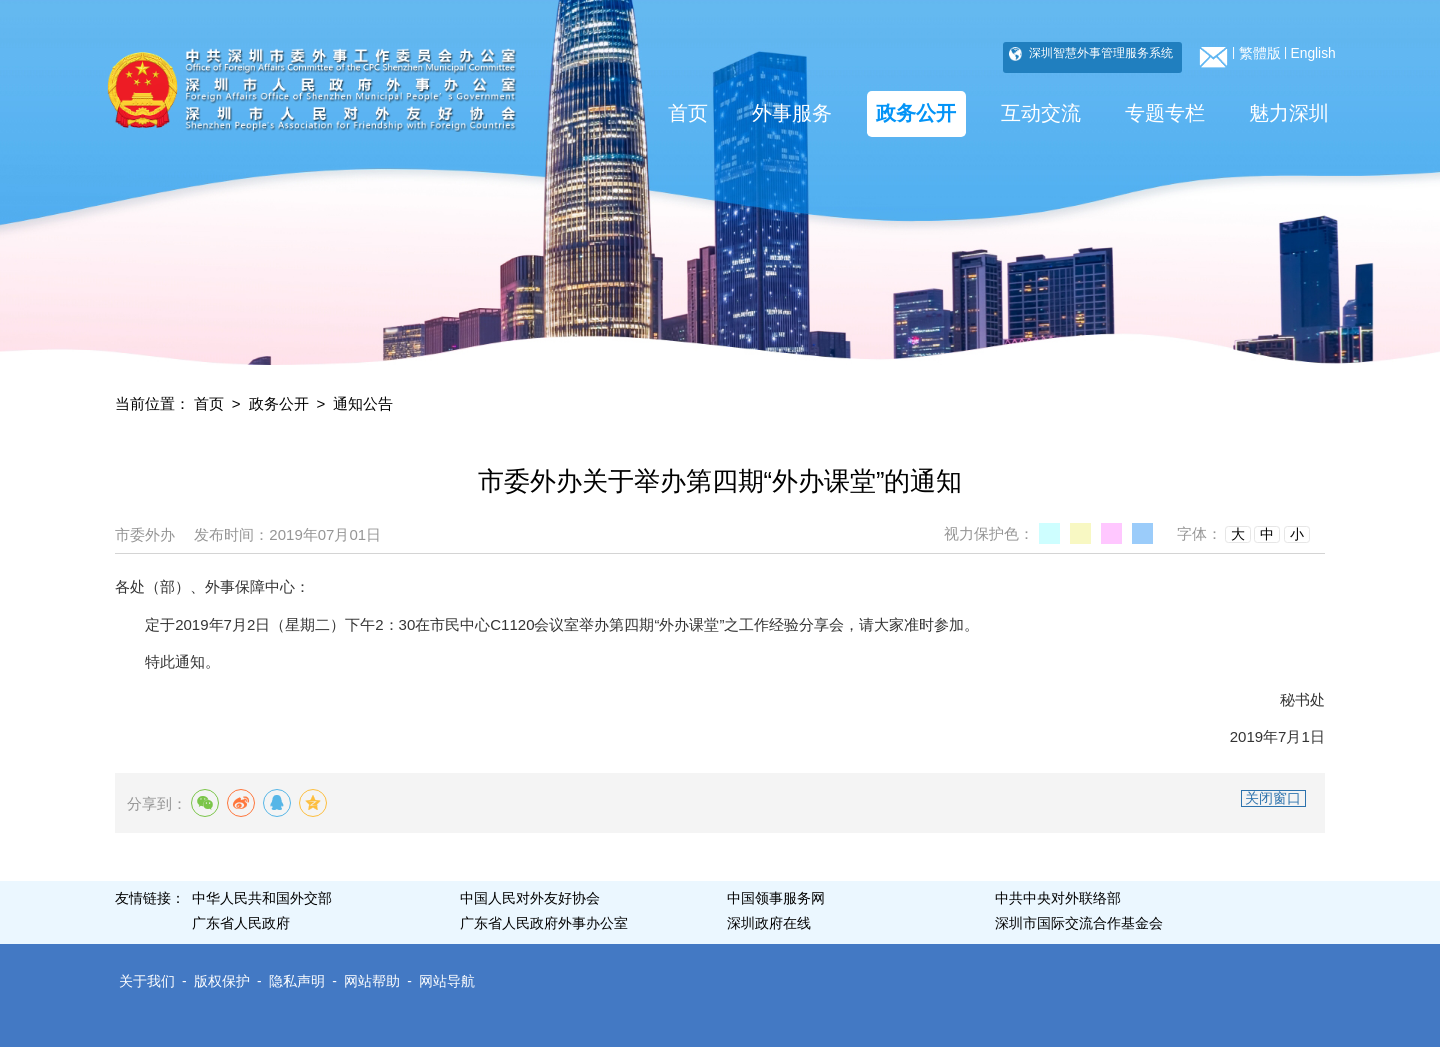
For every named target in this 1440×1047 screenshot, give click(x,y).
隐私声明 (297, 981)
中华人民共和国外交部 (262, 898)
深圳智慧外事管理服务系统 (1099, 53)
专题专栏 (1165, 113)
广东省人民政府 (241, 923)
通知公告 (363, 403)
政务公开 (916, 113)
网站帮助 (372, 981)
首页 (688, 113)
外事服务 (792, 113)
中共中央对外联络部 (1058, 898)
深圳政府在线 (769, 923)
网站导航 (447, 981)
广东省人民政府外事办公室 (544, 923)
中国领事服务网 (776, 898)
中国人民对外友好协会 (530, 898)
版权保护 (222, 981)
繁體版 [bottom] (1260, 53)
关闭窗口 (1273, 798)
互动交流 (1041, 113)
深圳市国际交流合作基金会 (1079, 923)
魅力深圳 (1289, 113)
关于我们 (147, 981)
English (1313, 53)
